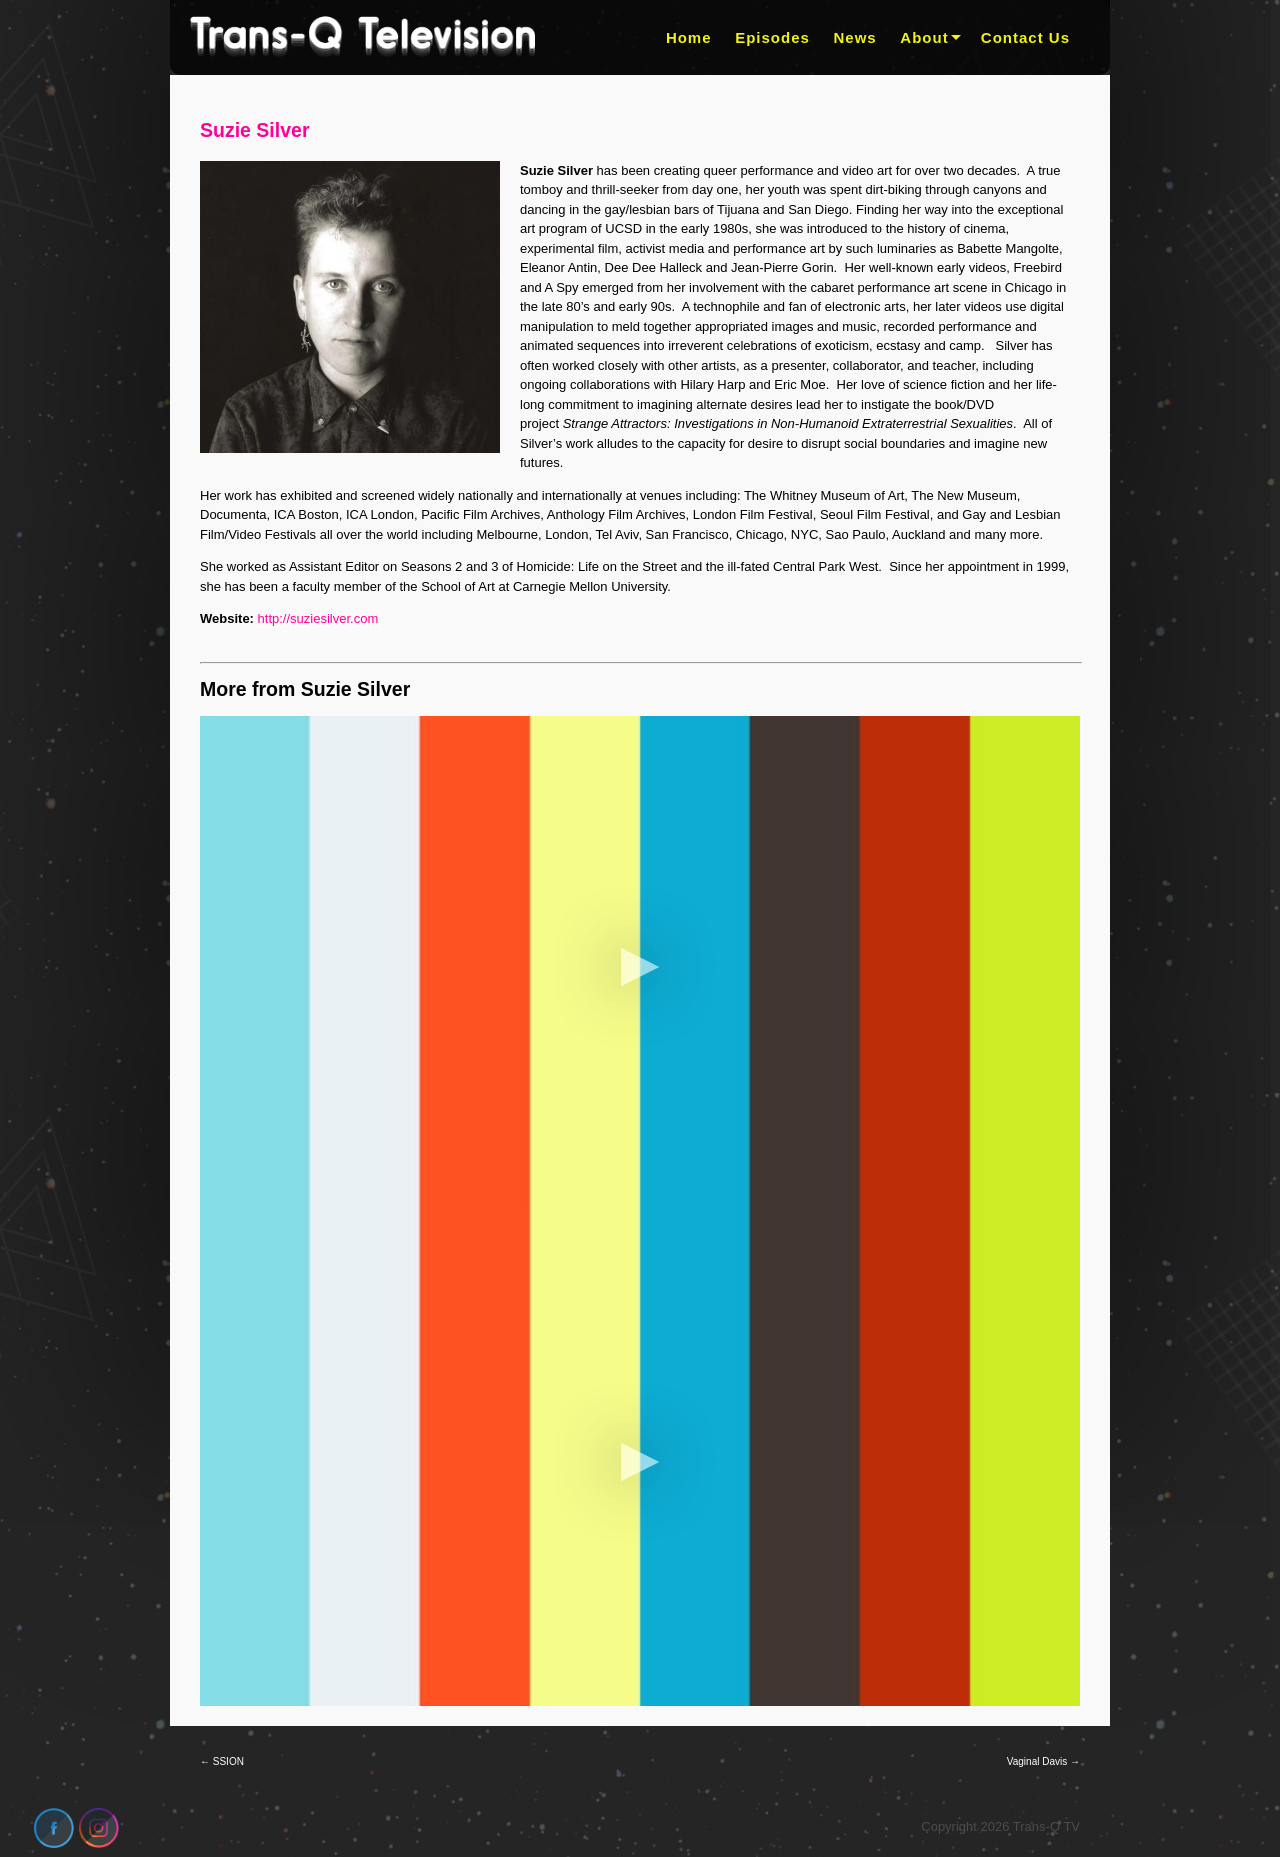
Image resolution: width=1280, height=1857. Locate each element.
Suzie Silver (254, 130)
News (855, 37)
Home (689, 37)
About (924, 37)
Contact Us (1025, 37)
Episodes (772, 37)
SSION (222, 1761)
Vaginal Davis (1043, 1761)
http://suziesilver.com (318, 618)
